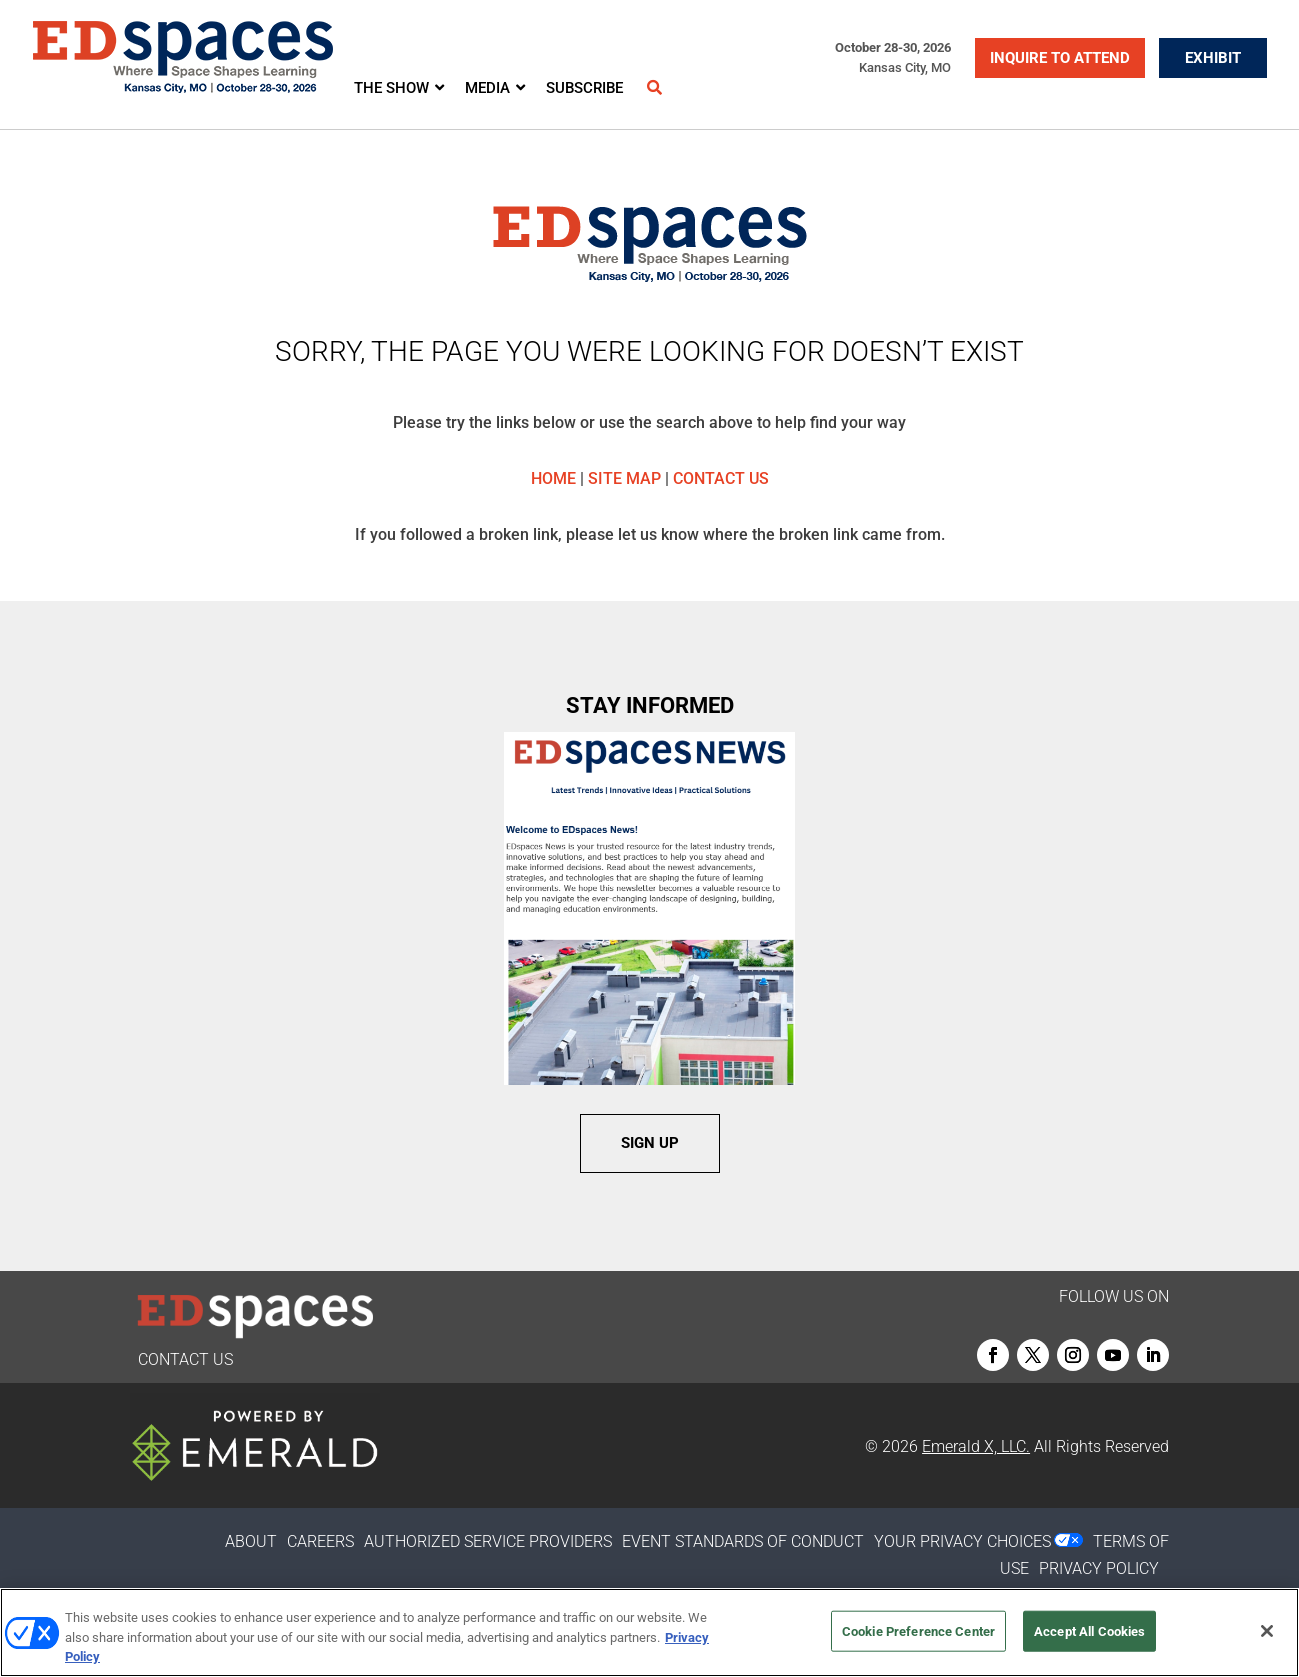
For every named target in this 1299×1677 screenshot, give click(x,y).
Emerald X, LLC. (976, 1446)
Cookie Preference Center (918, 1630)
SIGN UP (650, 1143)
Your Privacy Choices (962, 1541)
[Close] (1267, 1631)
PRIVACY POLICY (1099, 1568)
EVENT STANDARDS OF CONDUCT (743, 1541)
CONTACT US (721, 478)
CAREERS (320, 1541)
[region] (649, 1632)
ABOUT (251, 1541)
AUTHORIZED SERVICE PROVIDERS (488, 1541)
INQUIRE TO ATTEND (1060, 58)
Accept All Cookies (1089, 1630)
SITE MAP (624, 478)
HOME (553, 478)
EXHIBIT (1213, 58)
